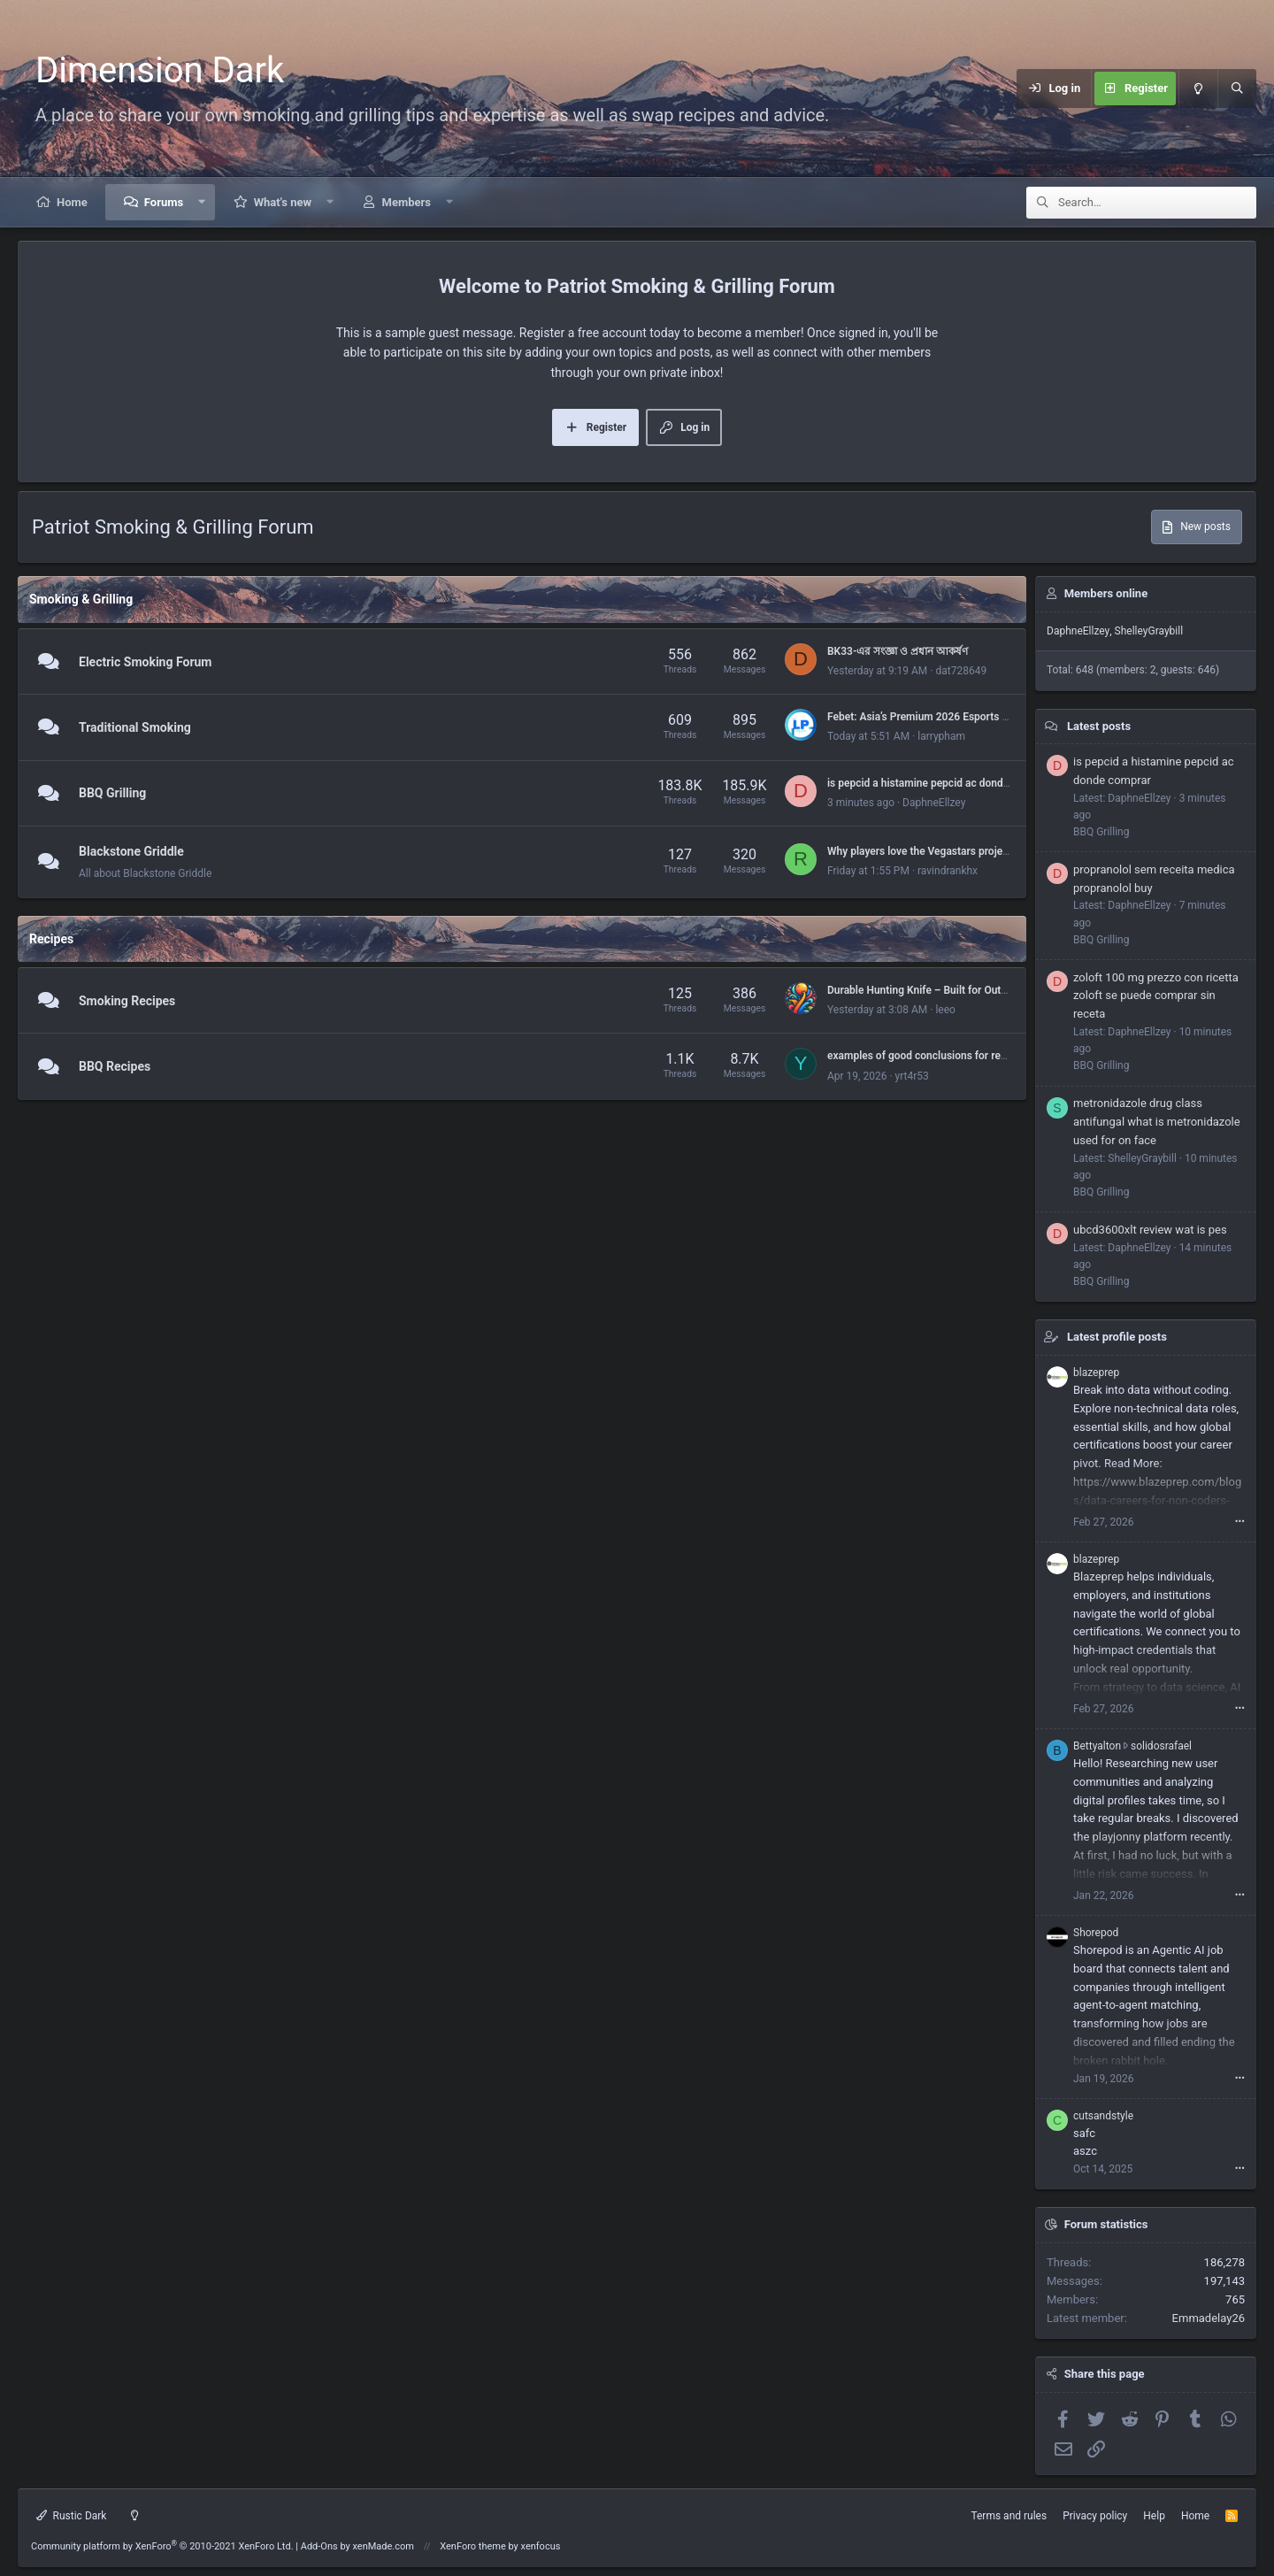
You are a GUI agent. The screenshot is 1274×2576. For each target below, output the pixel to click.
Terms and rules (1009, 2516)
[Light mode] (1197, 88)
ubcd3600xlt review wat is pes (1150, 1229)
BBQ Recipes (114, 1066)
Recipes (51, 939)
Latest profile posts (1117, 1336)
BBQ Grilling (112, 794)
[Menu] (931, 88)
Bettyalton (1097, 1746)
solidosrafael (1161, 1746)
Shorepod (1095, 1932)
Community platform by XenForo (162, 2546)
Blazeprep (1098, 1576)
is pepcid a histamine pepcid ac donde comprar (939, 783)
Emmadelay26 (1208, 2318)
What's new (282, 202)
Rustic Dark (71, 2516)
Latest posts (1099, 726)
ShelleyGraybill (1149, 631)
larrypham (941, 736)
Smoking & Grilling (81, 599)
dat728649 (960, 671)
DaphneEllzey (933, 802)
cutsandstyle (1103, 2116)
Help (1154, 2516)
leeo (945, 1009)
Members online (1105, 593)
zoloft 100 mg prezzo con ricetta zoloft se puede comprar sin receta (1156, 996)
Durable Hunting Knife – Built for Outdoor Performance (957, 990)
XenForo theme (473, 2546)
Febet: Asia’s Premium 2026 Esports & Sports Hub (946, 717)
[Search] (1236, 88)
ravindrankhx (947, 871)
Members (406, 202)
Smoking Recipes (127, 1001)
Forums (163, 202)
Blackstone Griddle (131, 851)
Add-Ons (319, 2546)
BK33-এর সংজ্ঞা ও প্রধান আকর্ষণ (897, 651)
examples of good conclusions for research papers (947, 1056)
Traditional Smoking (135, 727)
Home (72, 202)
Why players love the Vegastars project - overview (945, 851)
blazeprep (1096, 1372)
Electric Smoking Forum (145, 662)
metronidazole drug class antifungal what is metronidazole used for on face (1156, 1121)
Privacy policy (1095, 2516)
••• (1240, 1521)
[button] (202, 202)
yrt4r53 (912, 1076)
